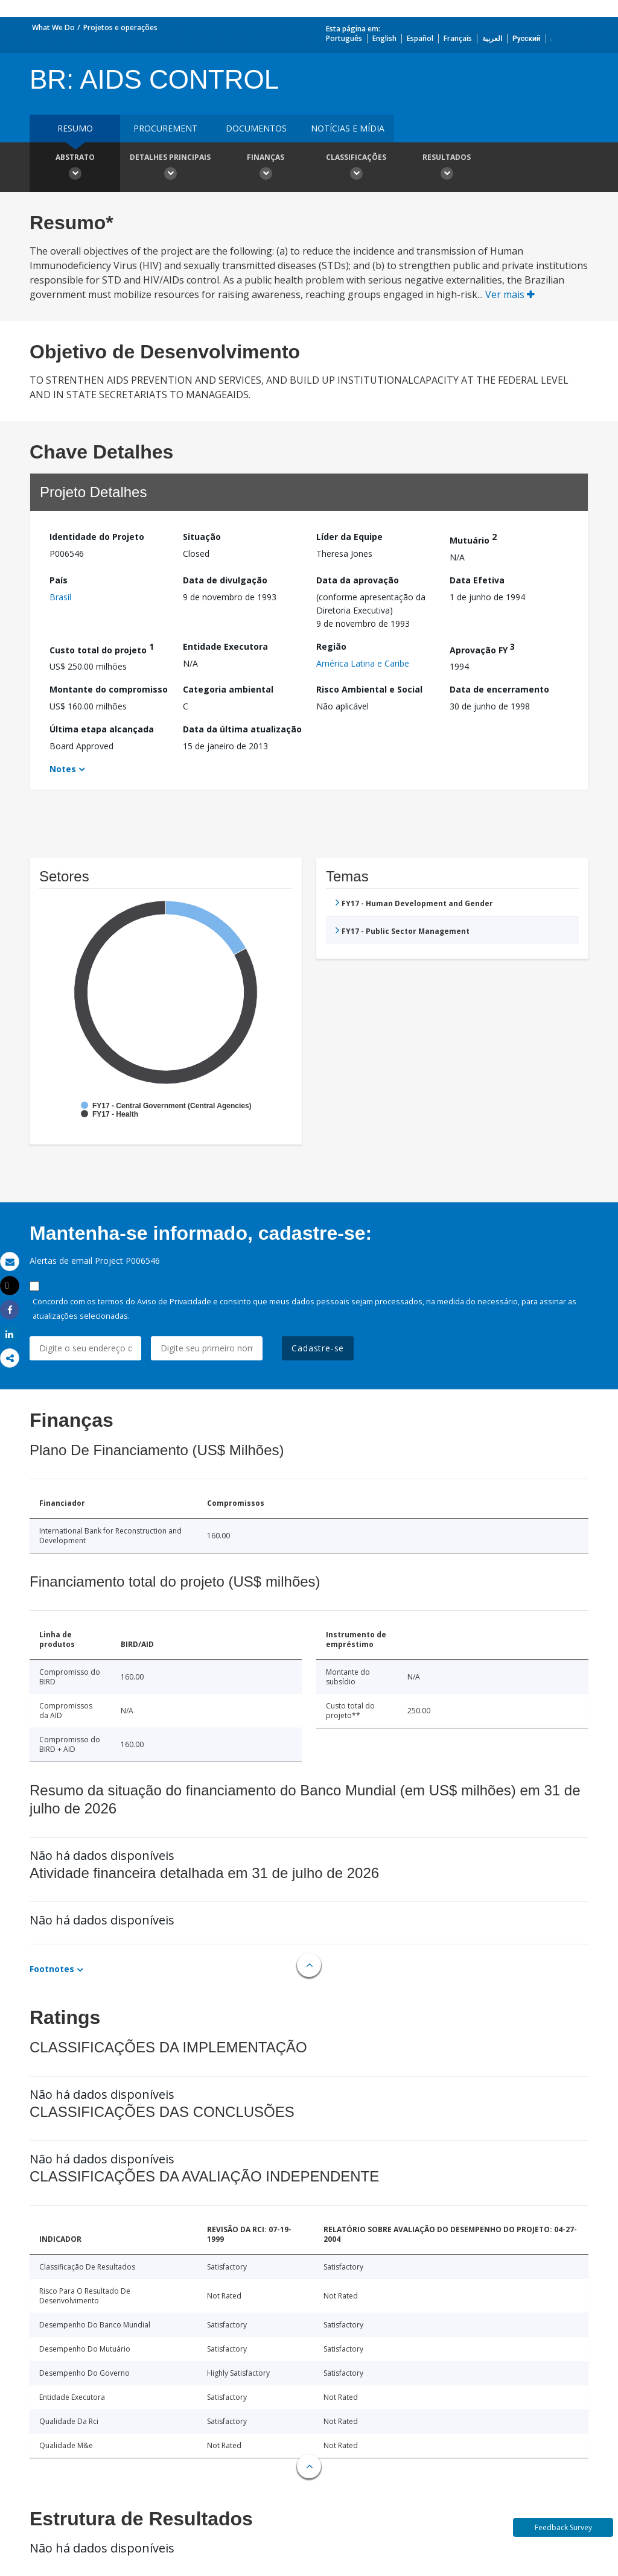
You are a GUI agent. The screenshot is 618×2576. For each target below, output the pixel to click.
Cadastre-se (317, 1348)
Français (458, 38)
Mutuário (473, 538)
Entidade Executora (225, 646)
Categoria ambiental (228, 689)
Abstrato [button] (74, 168)
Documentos (256, 128)
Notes (62, 769)
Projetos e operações (120, 27)
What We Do (53, 27)
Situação (202, 536)
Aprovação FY (482, 648)
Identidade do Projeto (96, 536)
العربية (492, 38)
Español (420, 38)
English (384, 38)
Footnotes (52, 1969)
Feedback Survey (563, 2527)
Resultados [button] (446, 168)
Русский (526, 38)
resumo (75, 128)
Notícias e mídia (347, 128)
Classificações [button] (356, 168)
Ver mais (510, 294)
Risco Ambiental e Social (369, 689)
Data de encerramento (499, 689)
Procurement (165, 128)
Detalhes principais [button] (170, 168)
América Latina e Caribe (362, 663)
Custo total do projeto (101, 648)
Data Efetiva (477, 580)
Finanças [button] (265, 168)
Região (331, 646)
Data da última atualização (242, 729)
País (58, 580)
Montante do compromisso (108, 689)
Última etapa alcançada (101, 729)
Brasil (60, 597)
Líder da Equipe (349, 536)
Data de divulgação (225, 580)
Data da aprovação (357, 580)
